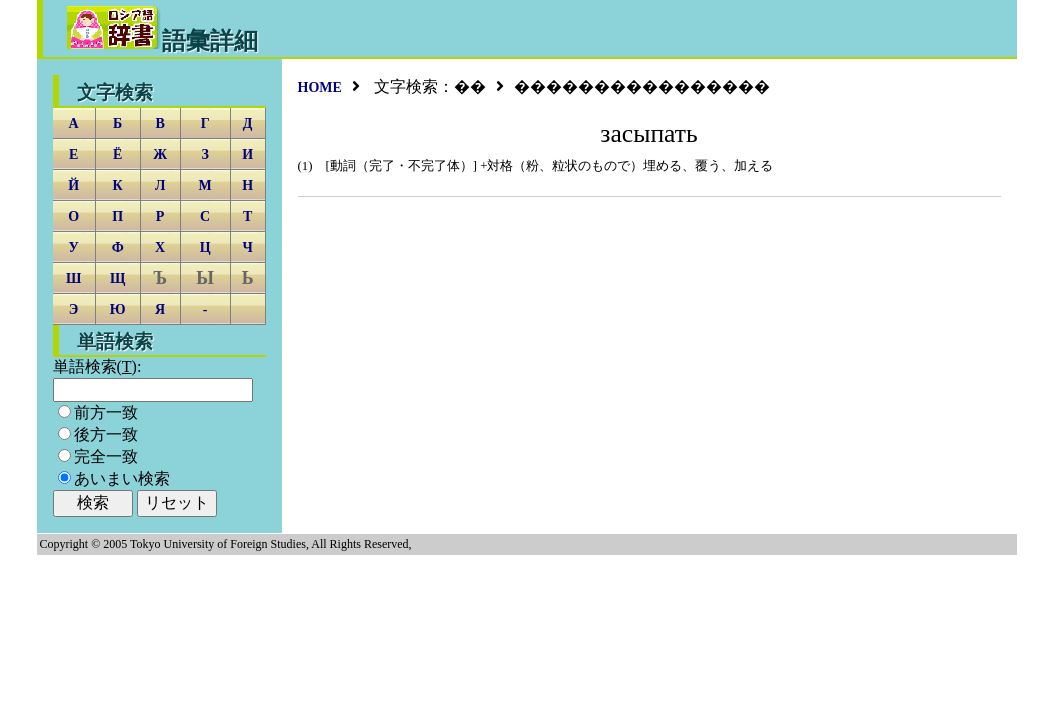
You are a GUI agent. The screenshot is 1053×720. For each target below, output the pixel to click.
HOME (320, 87)
